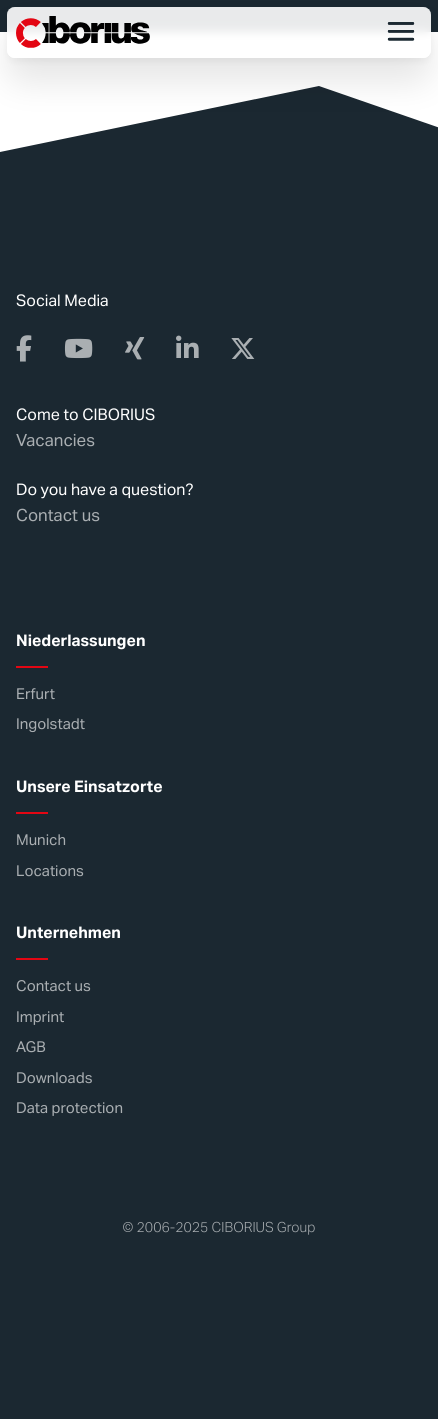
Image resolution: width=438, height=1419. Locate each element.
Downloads (54, 1078)
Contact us (58, 515)
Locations (50, 871)
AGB (31, 1047)
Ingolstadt (50, 724)
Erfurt (35, 694)
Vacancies (55, 440)
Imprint (40, 1017)
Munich (41, 840)
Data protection (69, 1108)
